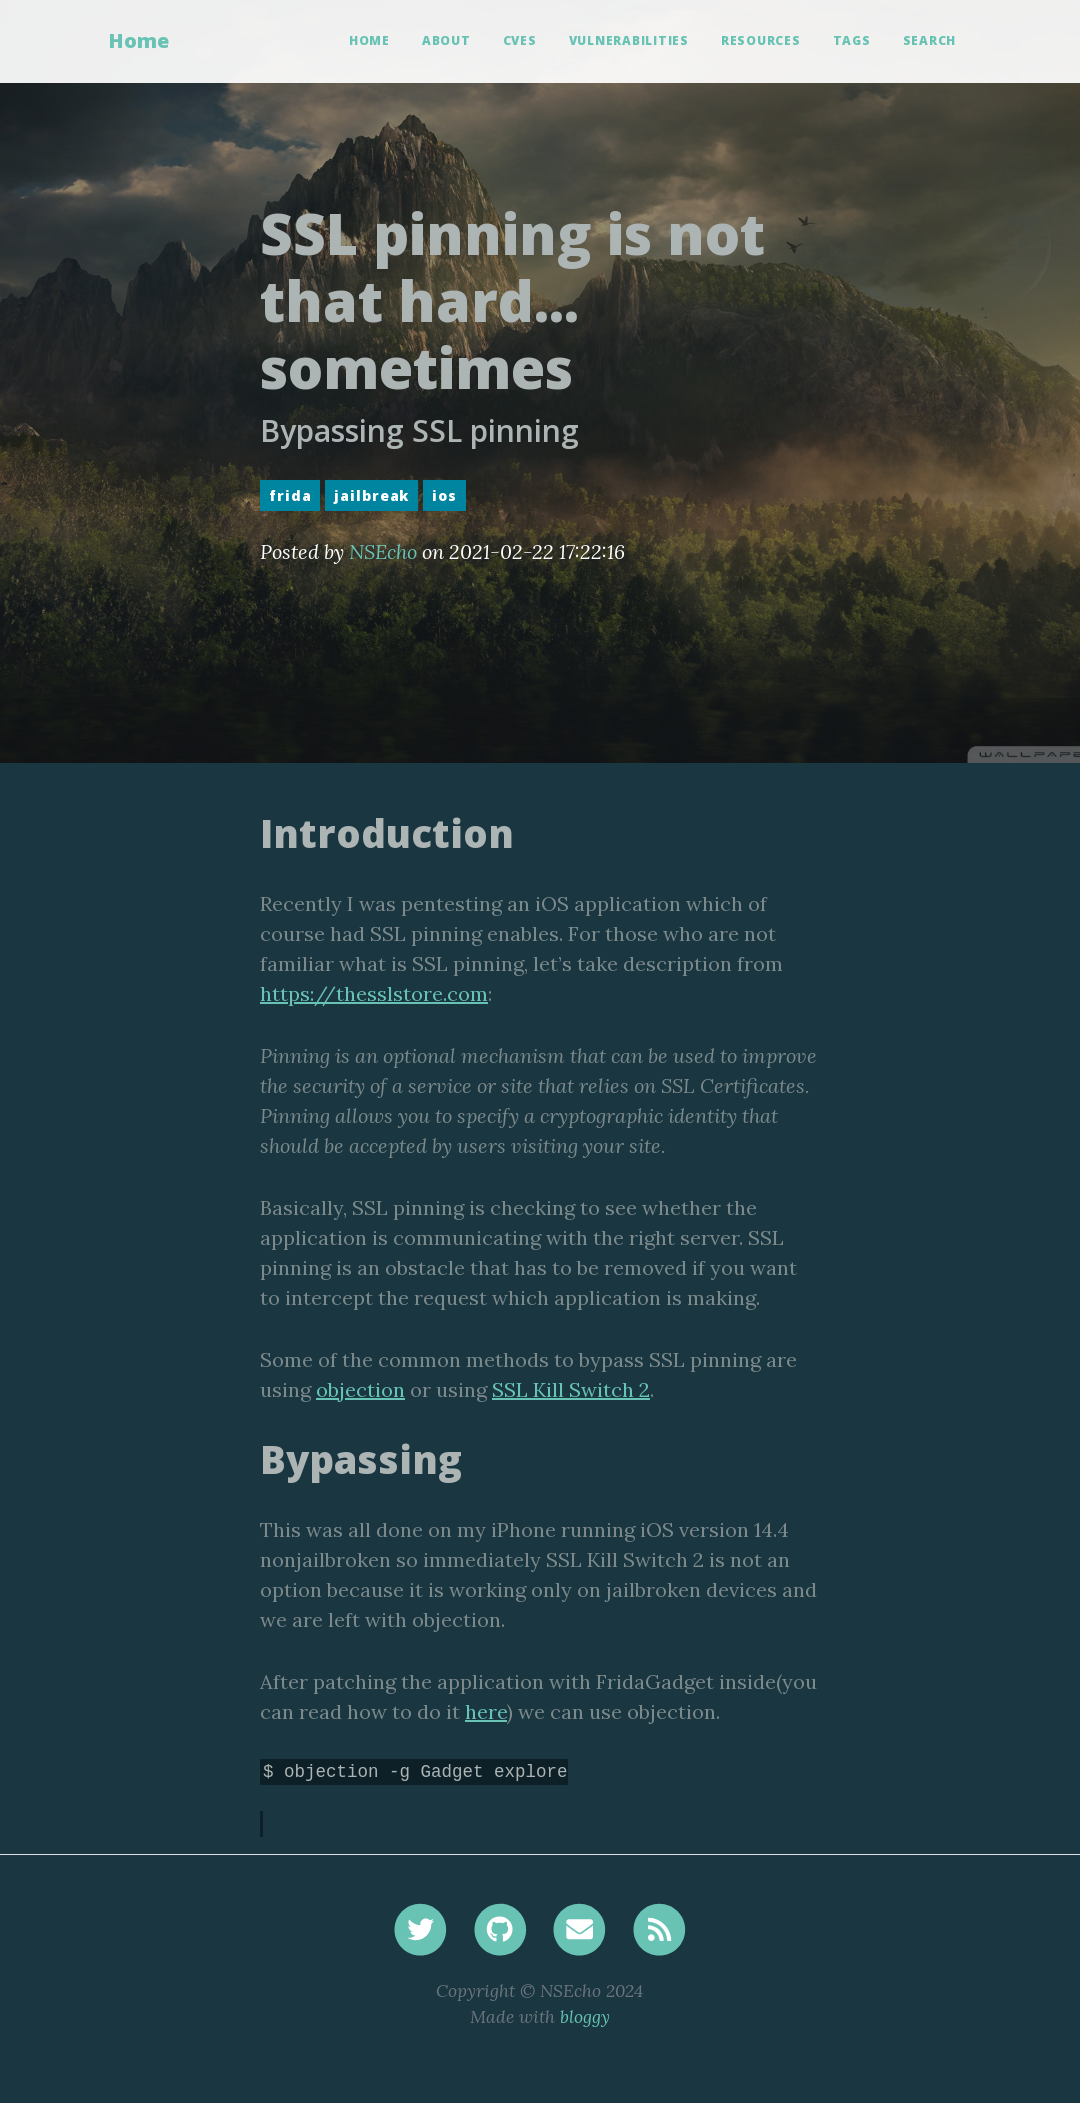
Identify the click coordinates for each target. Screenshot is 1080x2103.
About (446, 40)
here (486, 1711)
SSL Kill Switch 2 (571, 1389)
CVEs (520, 40)
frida (290, 495)
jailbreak (371, 495)
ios (444, 495)
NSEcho (383, 551)
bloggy (585, 2016)
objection (360, 1389)
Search (930, 40)
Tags (852, 40)
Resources (761, 40)
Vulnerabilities (629, 40)
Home (138, 40)
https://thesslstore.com (374, 993)
